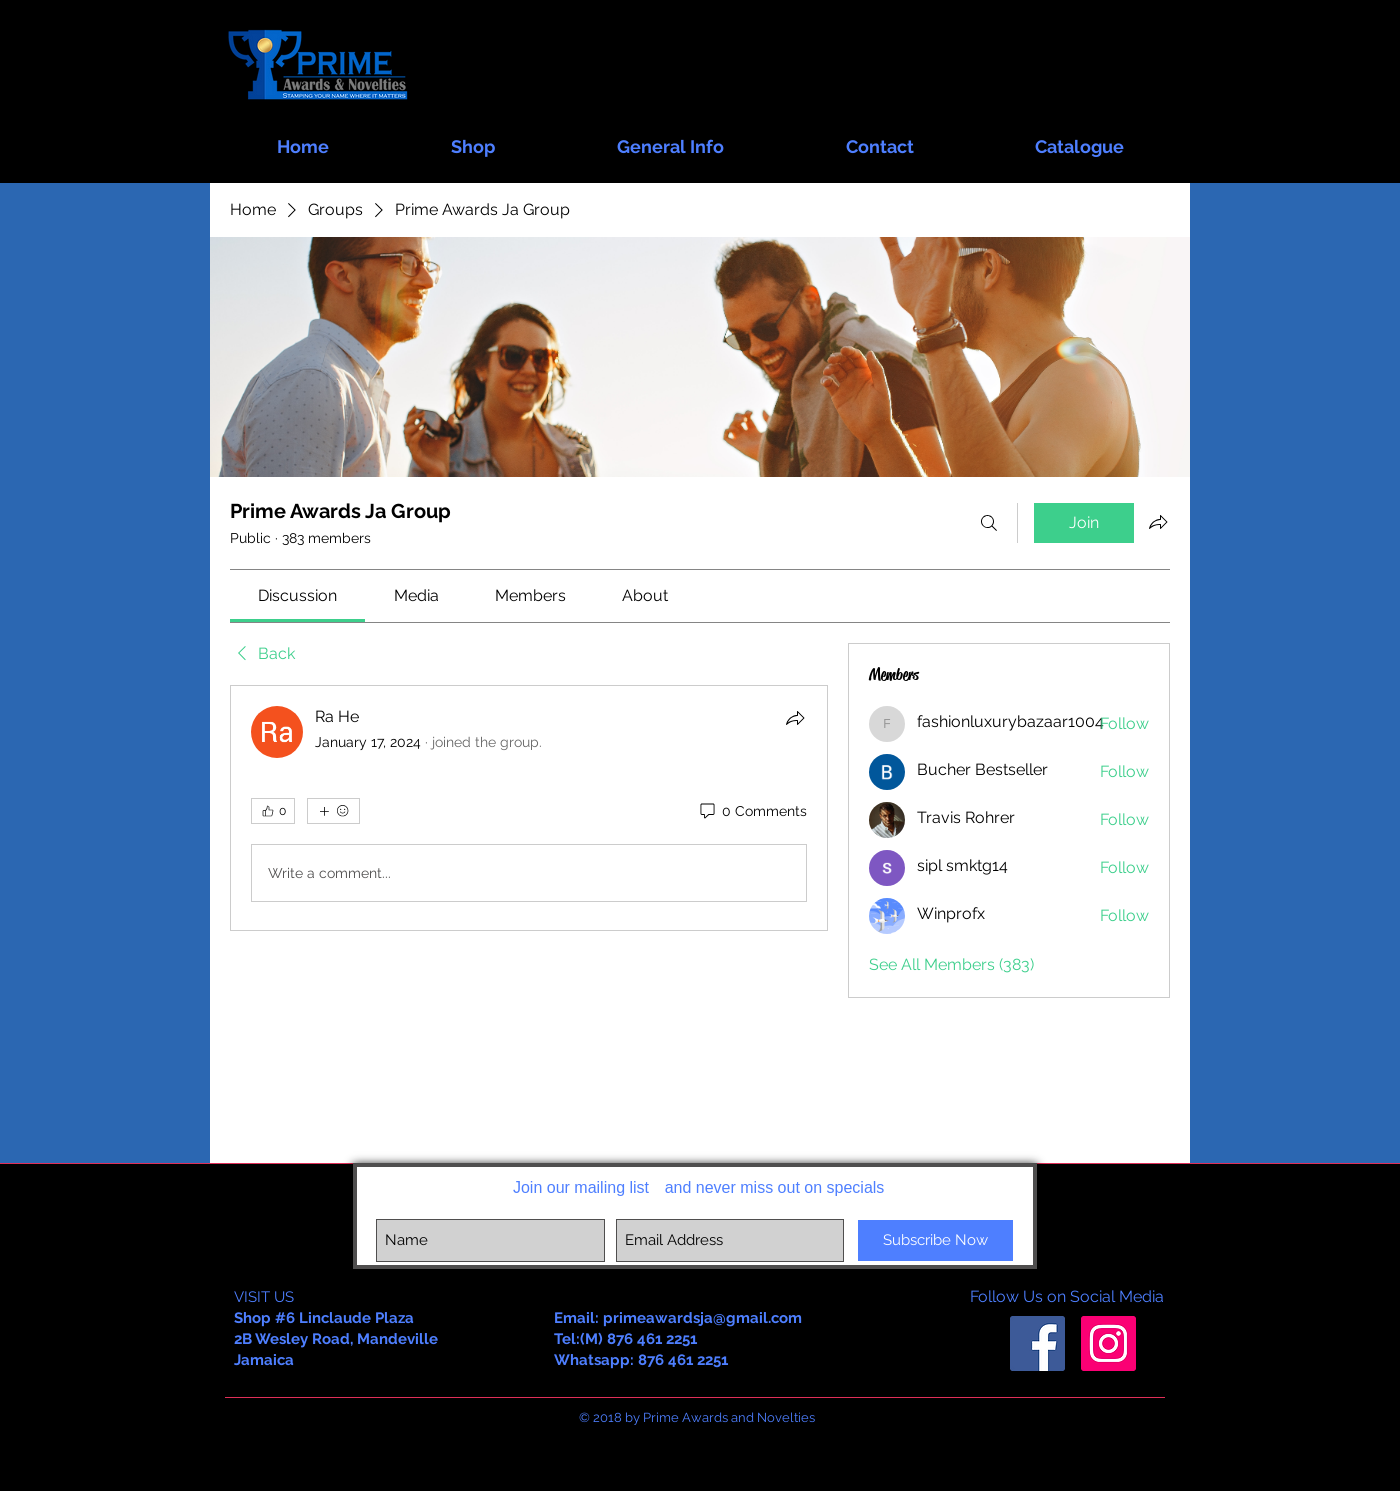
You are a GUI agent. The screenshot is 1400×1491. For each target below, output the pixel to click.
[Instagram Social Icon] (1108, 1343)
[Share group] (1158, 522)
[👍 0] (273, 811)
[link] (297, 595)
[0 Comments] (752, 812)
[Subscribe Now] (935, 1240)
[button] (473, 137)
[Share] (795, 718)
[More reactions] (333, 811)
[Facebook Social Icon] (1037, 1343)
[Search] (989, 523)
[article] (529, 808)
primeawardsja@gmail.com (702, 1318)
